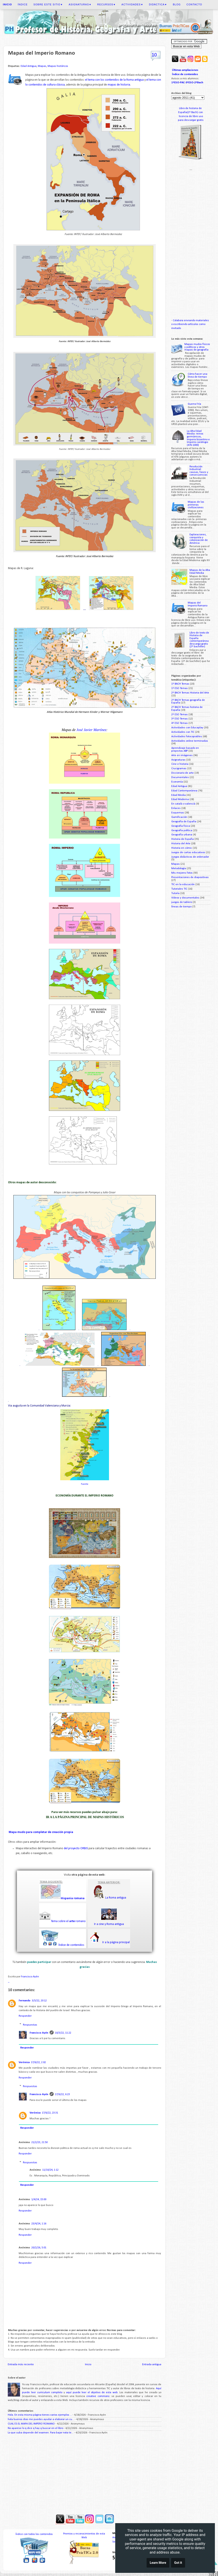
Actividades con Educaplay (187, 727)
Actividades (132, 4)
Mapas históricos (58, 66)
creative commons (97, 2396)
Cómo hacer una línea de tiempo (197, 375)
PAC (182, 82)
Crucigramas (178, 768)
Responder (25, 2016)
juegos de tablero (181, 902)
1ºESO (175, 82)
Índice (23, 4)
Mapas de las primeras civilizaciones (196, 505)
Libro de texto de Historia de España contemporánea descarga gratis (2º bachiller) (199, 640)
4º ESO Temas (179, 723)
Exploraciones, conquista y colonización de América (199, 538)
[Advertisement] (84, 2473)
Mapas (42, 66)
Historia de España (182, 839)
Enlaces (176, 808)
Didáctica (158, 4)
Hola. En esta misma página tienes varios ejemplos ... (40, 2415)
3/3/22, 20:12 (39, 2000)
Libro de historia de (190, 108)
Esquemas (177, 812)
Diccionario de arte (182, 773)
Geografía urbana (181, 834)
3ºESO (189, 82)
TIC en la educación (183, 884)
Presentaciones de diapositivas (190, 877)
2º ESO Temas (179, 714)
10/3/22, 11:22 (63, 2033)
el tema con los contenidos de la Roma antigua (114, 79)
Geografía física (180, 826)
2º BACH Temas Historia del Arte (190, 692)
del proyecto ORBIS (76, 1848)
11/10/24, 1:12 (50, 2170)
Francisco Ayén (39, 2033)
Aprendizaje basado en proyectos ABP (185, 749)
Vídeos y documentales (185, 898)
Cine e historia (179, 764)
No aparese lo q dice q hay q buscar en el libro (35, 2428)
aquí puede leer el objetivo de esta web (92, 2392)
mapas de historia (119, 84)
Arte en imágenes (182, 755)
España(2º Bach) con (191, 112)
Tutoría (175, 893)
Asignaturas (80, 4)
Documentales (180, 777)
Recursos (106, 4)
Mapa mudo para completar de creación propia (40, 1832)
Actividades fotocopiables (186, 736)
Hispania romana (73, 1898)
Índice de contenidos (71, 1945)
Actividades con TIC (182, 732)
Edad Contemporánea (184, 790)
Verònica (24, 2062)
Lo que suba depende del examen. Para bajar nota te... (40, 2432)
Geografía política (181, 830)
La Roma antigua (109, 1897)
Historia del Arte (180, 843)
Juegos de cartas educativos (188, 852)
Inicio (88, 2364)
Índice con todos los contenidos (34, 2534)
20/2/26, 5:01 (38, 2247)
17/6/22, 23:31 (50, 2113)
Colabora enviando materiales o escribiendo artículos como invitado (190, 324)
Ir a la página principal (116, 1942)
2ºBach (198, 82)
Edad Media (178, 795)
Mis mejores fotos (182, 873)
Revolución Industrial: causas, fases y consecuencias (199, 470)
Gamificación (179, 817)
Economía (177, 782)
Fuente (84, 1484)
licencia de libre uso (191, 116)
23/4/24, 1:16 (38, 2223)
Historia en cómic (181, 848)
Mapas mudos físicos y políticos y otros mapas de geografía (197, 347)
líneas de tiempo (181, 906)
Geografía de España (183, 821)
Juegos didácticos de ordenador (190, 857)
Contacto (194, 4)
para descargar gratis (191, 120)
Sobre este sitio (48, 4)
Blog (177, 4)
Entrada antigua (151, 2364)
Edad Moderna (180, 799)
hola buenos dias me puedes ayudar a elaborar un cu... (41, 2419)
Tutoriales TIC (179, 889)
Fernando (24, 2000)
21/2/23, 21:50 (39, 2142)
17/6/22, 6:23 (62, 2094)
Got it (178, 2563)
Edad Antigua (28, 66)
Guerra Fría (194, 404)
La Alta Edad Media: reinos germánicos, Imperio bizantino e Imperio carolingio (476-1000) (198, 438)
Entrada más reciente (21, 2364)
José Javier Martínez (91, 730)
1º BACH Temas (180, 684)
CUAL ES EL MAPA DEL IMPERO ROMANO (31, 2424)
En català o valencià (183, 804)
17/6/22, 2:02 (38, 2062)
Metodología (178, 868)
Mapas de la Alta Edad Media (200, 571)
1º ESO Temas (179, 688)
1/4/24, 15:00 (38, 2199)
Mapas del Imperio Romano (197, 604)
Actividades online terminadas (189, 741)
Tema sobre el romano (63, 1921)
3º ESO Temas (179, 718)
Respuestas (30, 2024)
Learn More (158, 2563)
